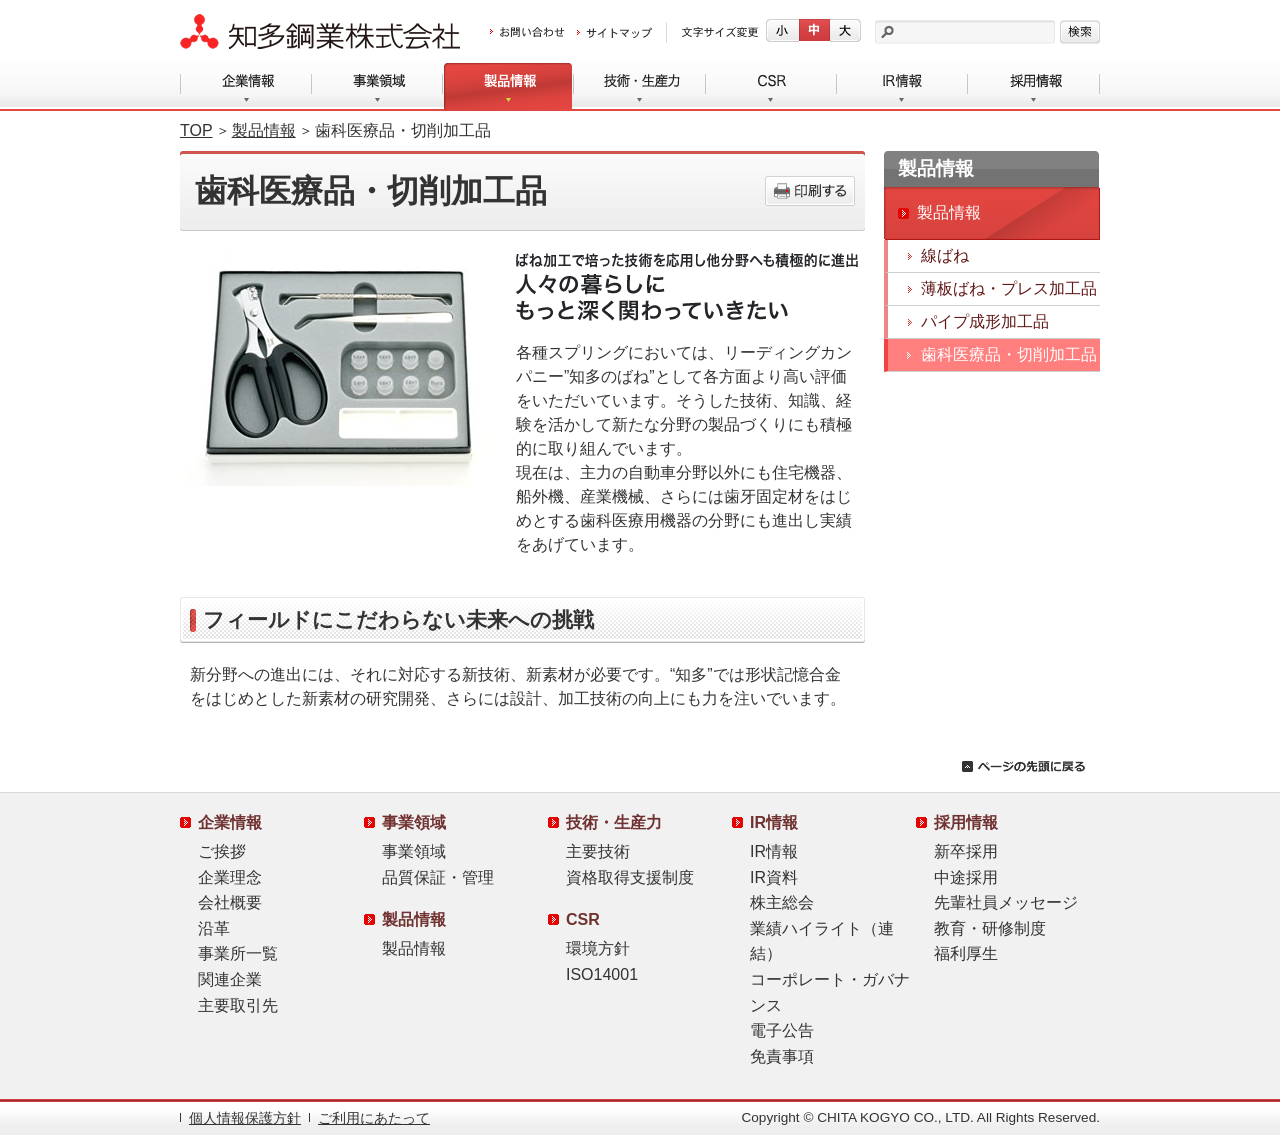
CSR (771, 87)
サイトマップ (614, 33)
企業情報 (246, 87)
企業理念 (230, 877)
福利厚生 (966, 953)
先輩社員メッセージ (1006, 902)
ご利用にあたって (374, 1118)
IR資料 (774, 877)
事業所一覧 (238, 953)
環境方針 (598, 948)
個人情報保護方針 (245, 1118)
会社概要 (230, 902)
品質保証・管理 (438, 877)
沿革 (214, 928)
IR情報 (902, 87)
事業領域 (377, 87)
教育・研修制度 (990, 928)
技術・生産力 (640, 87)
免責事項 (782, 1056)
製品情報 (508, 87)
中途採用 (966, 877)
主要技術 (598, 851)
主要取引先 (238, 1005)
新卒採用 (966, 851)
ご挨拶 (222, 851)
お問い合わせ (527, 33)
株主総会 (782, 902)
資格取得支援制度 (630, 877)
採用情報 (1034, 87)
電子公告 (782, 1030)
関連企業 (230, 979)
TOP (196, 130)
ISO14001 (602, 974)
